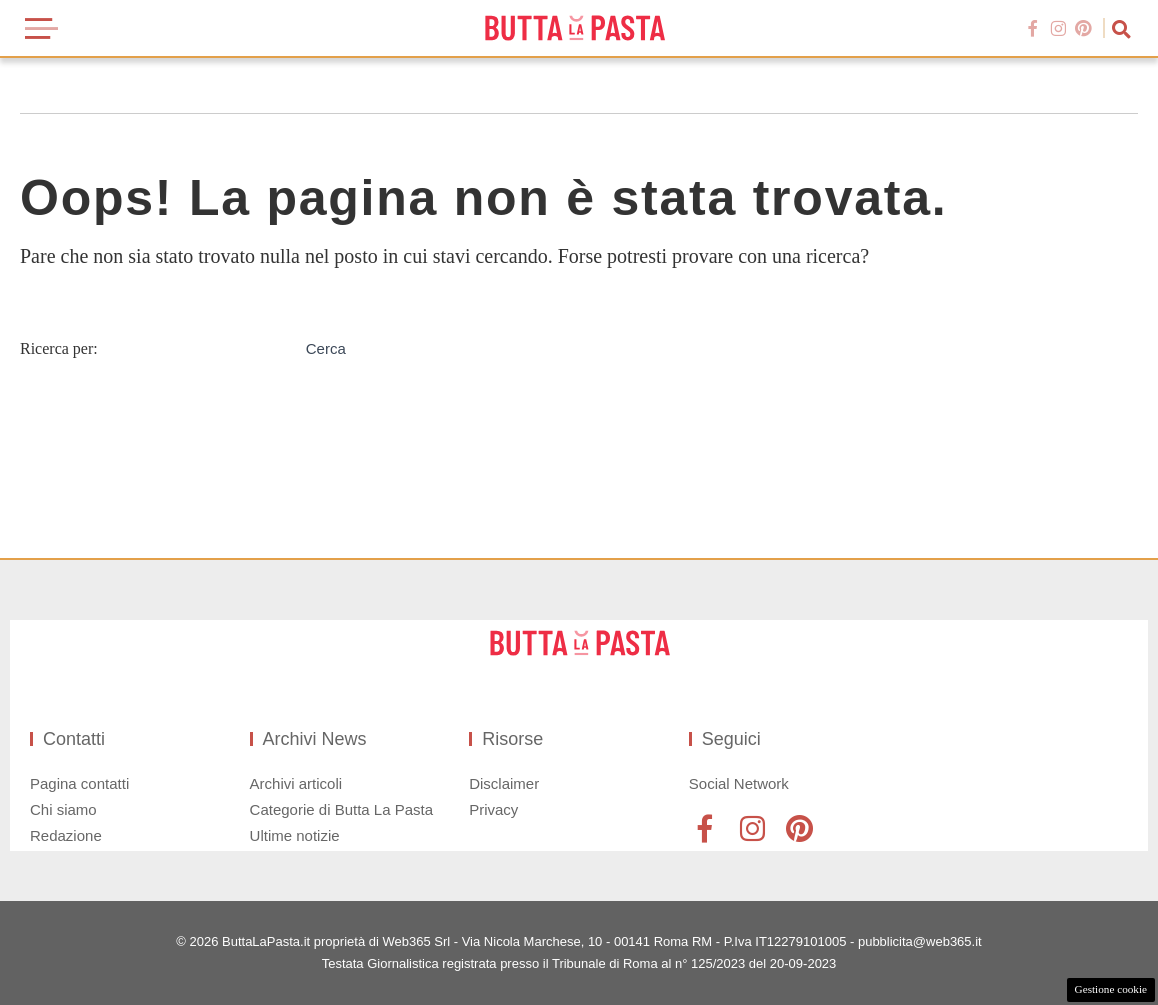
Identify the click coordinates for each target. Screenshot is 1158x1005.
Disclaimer (504, 783)
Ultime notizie (295, 835)
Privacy (493, 809)
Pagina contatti (79, 783)
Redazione (66, 835)
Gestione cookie (1111, 989)
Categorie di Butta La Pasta (341, 809)
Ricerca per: (59, 348)
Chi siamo (63, 809)
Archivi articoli (296, 783)
